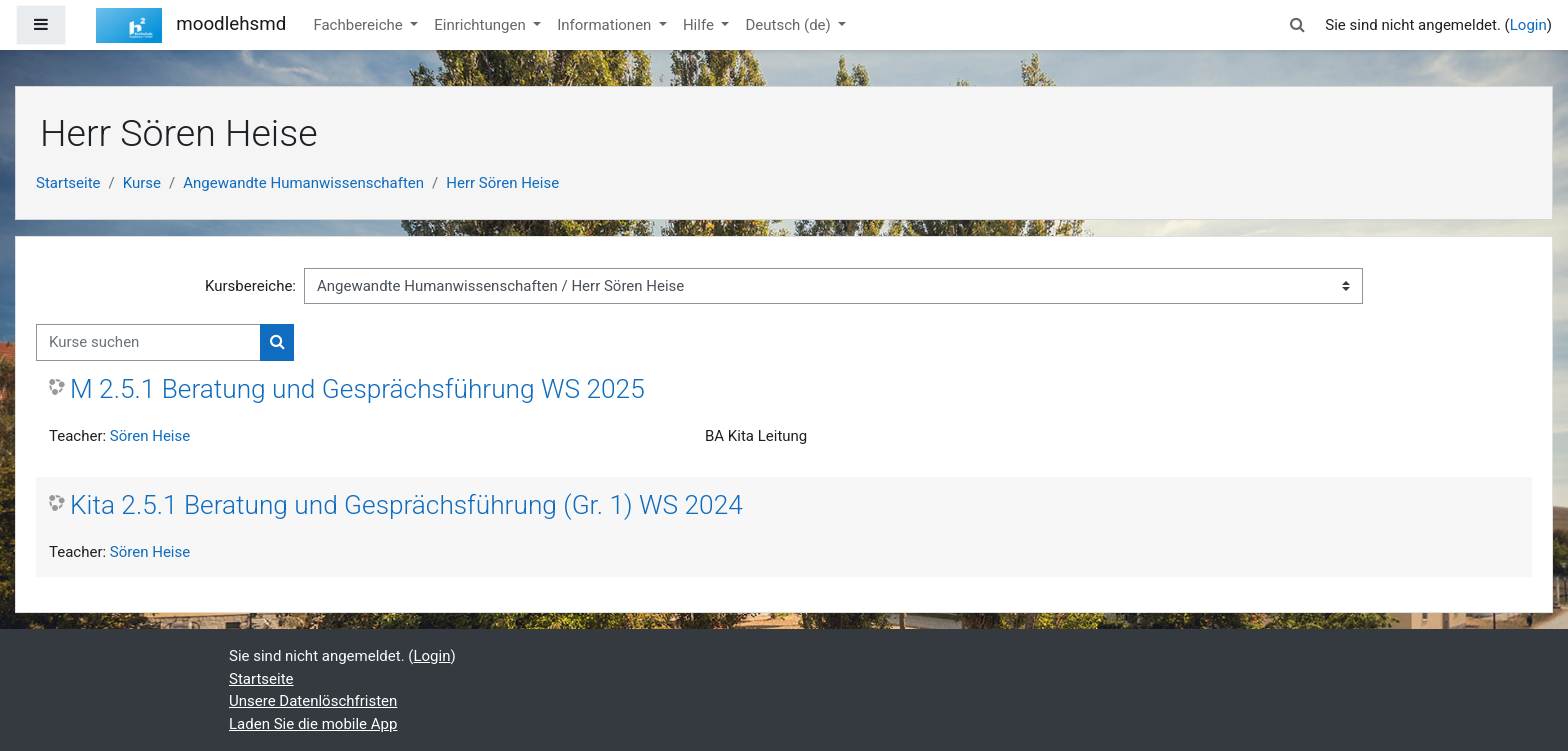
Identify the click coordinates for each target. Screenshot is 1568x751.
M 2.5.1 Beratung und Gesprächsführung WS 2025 (357, 389)
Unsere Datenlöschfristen (313, 701)
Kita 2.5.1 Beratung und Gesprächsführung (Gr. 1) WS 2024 (406, 505)
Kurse (142, 183)
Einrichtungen (481, 25)
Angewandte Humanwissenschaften (303, 183)
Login (1528, 25)
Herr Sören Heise (502, 183)
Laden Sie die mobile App (313, 724)
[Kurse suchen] (148, 342)
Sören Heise (150, 436)
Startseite (68, 183)
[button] (1297, 25)
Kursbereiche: (250, 286)
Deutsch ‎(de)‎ (789, 25)
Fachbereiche (359, 25)
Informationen (606, 25)
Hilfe (700, 25)
